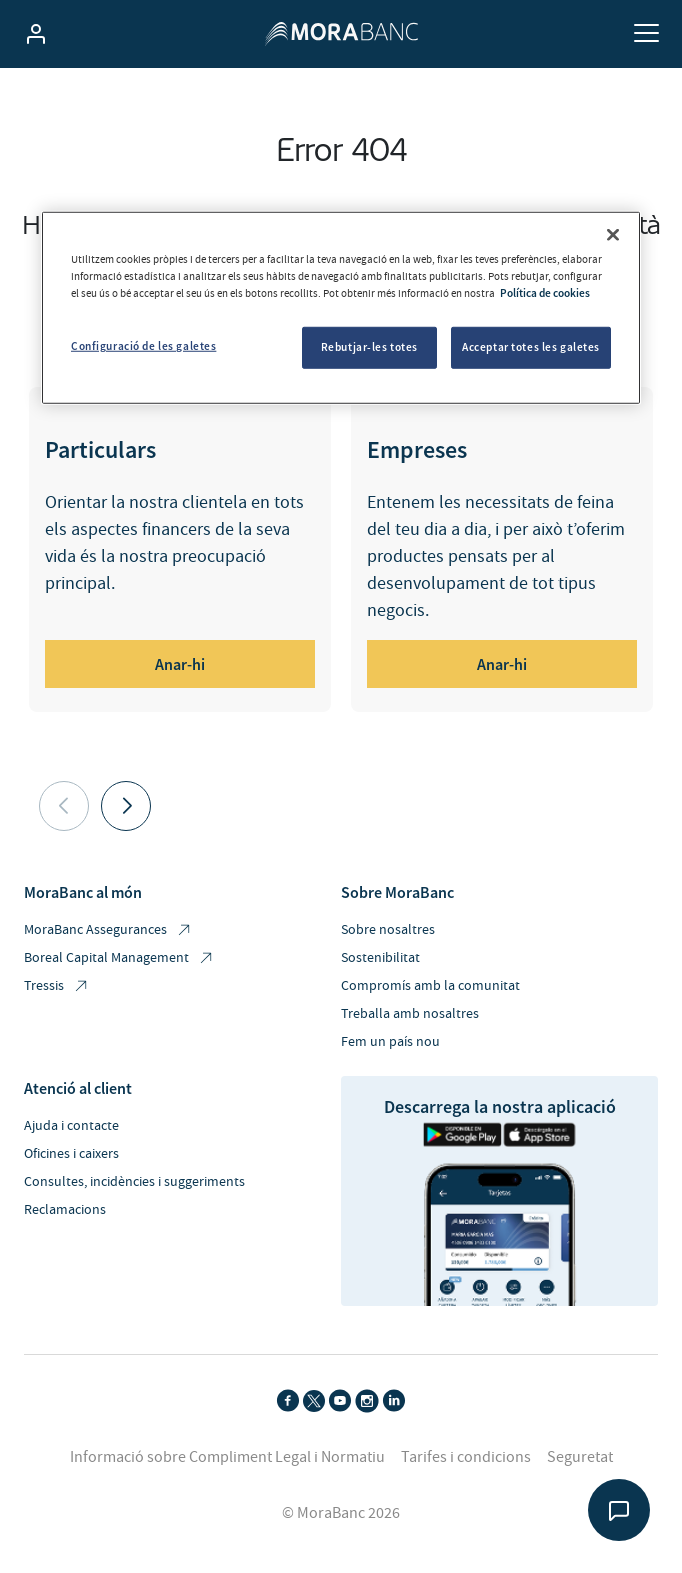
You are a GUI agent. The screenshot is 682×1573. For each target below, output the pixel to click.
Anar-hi (180, 664)
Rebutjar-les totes (369, 347)
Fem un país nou (390, 1042)
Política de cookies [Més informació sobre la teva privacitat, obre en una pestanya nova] (545, 293)
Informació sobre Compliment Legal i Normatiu (227, 1457)
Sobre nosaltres (388, 930)
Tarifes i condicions (466, 1457)
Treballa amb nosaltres (410, 1014)
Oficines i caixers (71, 1154)
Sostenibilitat (380, 958)
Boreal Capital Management (119, 958)
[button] (126, 806)
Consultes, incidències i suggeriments (134, 1182)
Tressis (57, 986)
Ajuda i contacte (71, 1126)
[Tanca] (613, 235)
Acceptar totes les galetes (531, 347)
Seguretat (580, 1457)
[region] (341, 308)
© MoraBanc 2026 (341, 1513)
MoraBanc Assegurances (108, 930)
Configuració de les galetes (143, 346)
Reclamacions (65, 1210)
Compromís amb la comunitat (430, 986)
